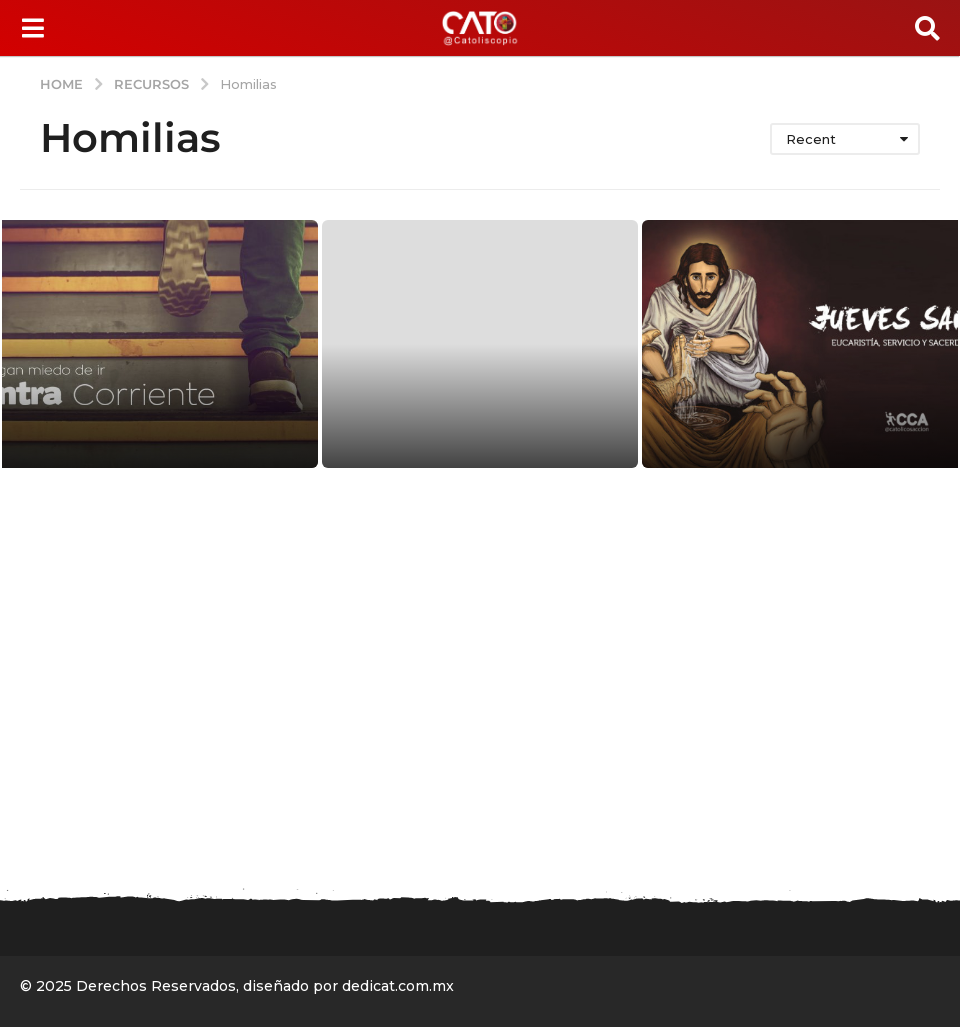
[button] (32, 28)
